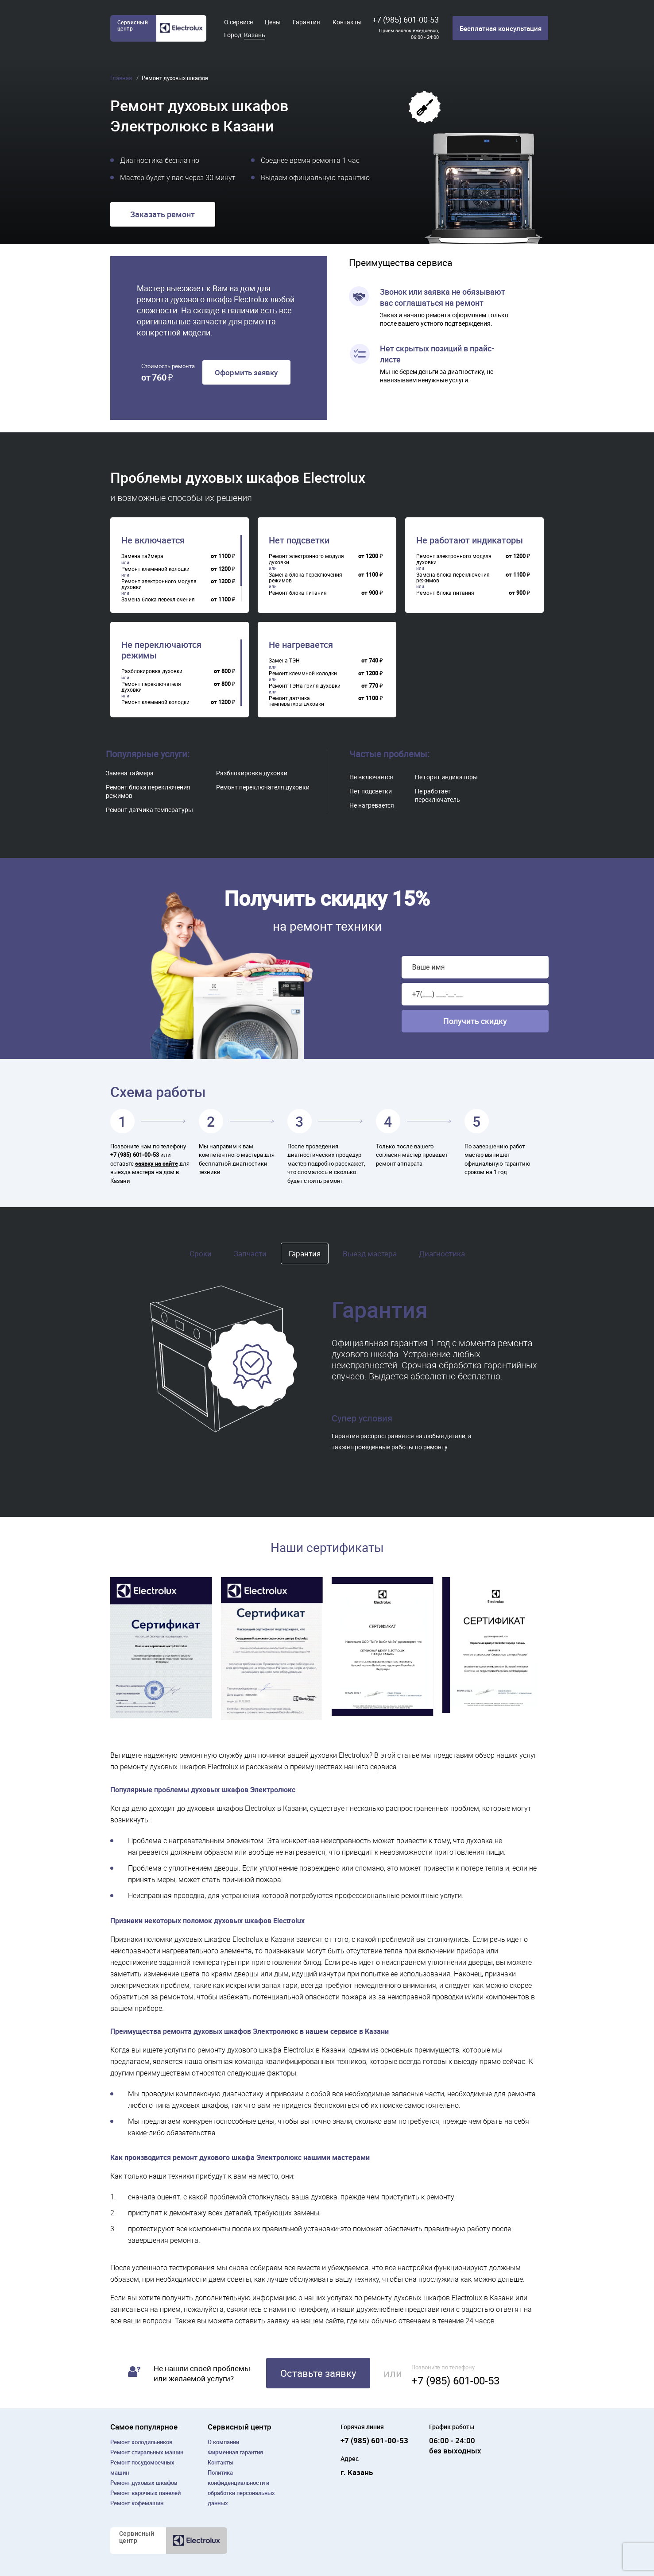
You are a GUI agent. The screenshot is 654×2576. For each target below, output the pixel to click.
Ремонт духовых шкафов (143, 2483)
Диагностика (442, 1253)
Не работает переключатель (437, 795)
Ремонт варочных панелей (145, 2493)
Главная (121, 78)
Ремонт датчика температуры (149, 809)
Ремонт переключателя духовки (263, 787)
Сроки (201, 1253)
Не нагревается (301, 644)
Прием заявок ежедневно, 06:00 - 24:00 (409, 33)
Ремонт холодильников (141, 2442)
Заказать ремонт (162, 214)
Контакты (347, 22)
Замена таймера (130, 773)
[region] (181, 568)
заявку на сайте (156, 1163)
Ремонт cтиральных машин (146, 2452)
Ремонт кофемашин (136, 2503)
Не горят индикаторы (446, 777)
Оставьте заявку (318, 2373)
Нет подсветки (299, 540)
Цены (273, 22)
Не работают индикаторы (469, 540)
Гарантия (306, 22)
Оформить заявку (246, 372)
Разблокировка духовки (251, 773)
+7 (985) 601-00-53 (405, 19)
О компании (223, 2442)
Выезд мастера (370, 1253)
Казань (254, 35)
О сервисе (238, 22)
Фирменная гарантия (235, 2452)
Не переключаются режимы (161, 650)
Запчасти (250, 1253)
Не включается (153, 540)
